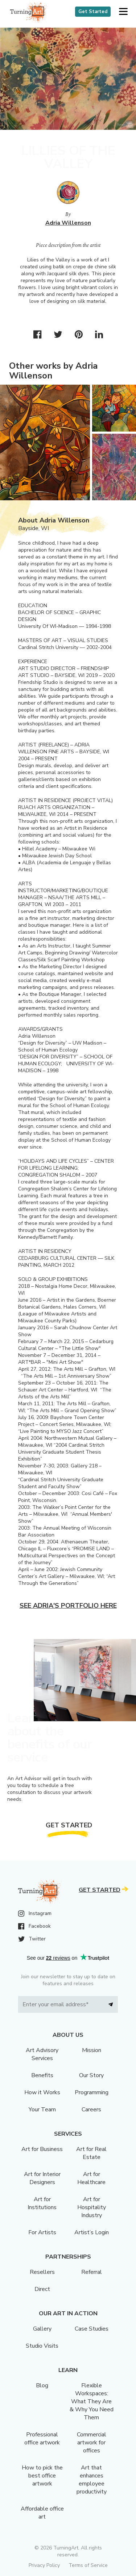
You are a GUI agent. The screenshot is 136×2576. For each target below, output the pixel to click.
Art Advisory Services (42, 2054)
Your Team (42, 2110)
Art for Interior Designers (42, 2178)
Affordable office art (42, 2513)
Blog (42, 2385)
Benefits (42, 2075)
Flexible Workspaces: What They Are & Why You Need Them (92, 2401)
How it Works (42, 2092)
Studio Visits (42, 2346)
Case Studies (91, 2329)
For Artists (42, 2232)
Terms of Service (88, 2565)
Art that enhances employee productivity (92, 2480)
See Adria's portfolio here (68, 1605)
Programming (91, 2092)
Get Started (92, 11)
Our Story (91, 2075)
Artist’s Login (91, 2232)
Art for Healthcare (91, 2178)
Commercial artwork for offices (91, 2443)
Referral (91, 2272)
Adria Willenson (68, 223)
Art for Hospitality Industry (91, 2207)
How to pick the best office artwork (42, 2476)
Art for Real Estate (91, 2153)
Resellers (42, 2272)
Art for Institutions (42, 2203)
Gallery (42, 2329)
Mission (91, 2050)
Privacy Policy (44, 2565)
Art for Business (42, 2149)
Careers (91, 2110)
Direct (42, 2289)
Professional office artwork (42, 2439)
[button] (123, 11)
